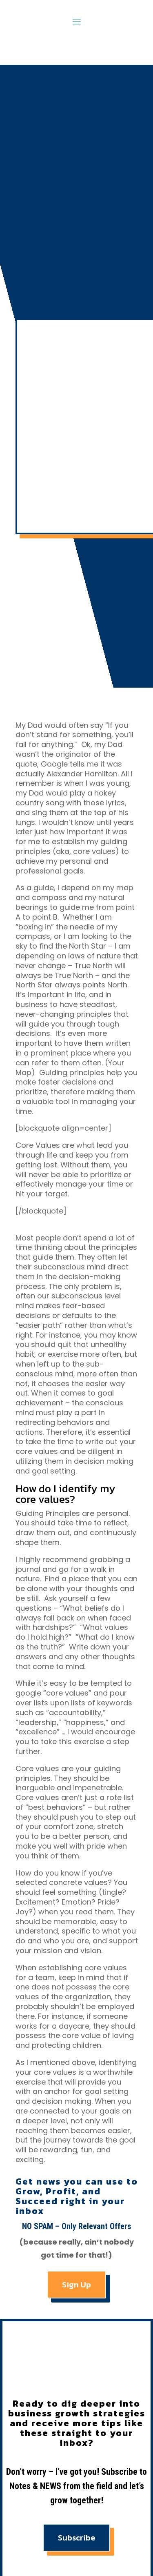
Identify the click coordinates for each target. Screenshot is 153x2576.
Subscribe (76, 2538)
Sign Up (76, 2284)
